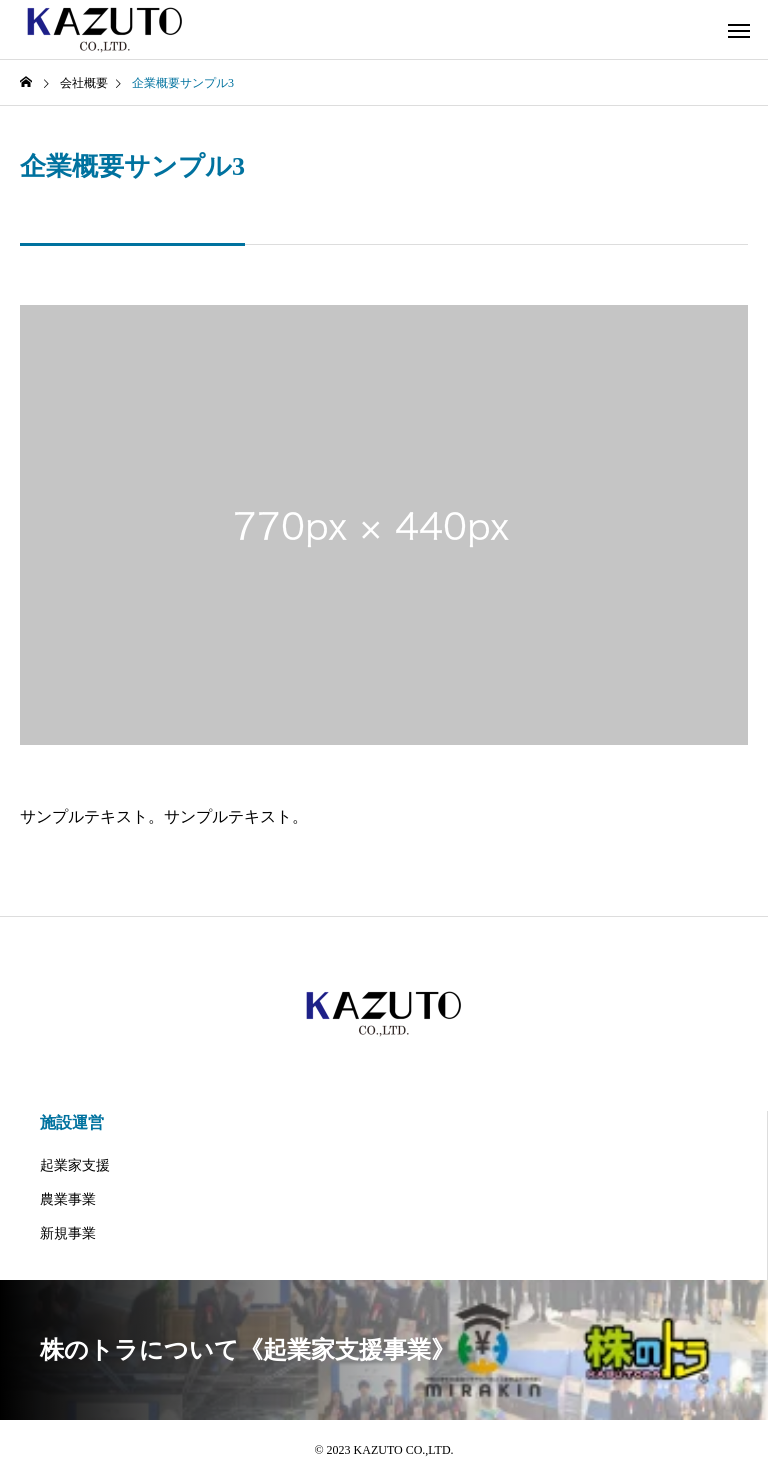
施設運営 (72, 1122)
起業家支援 (75, 1165)
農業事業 (68, 1199)
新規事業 (68, 1233)
